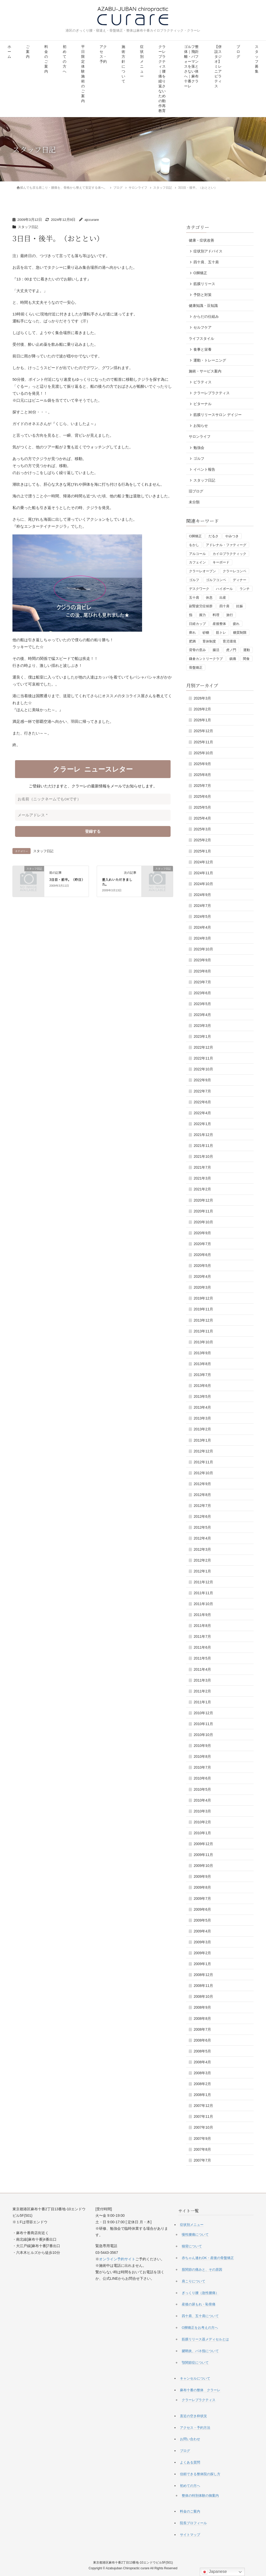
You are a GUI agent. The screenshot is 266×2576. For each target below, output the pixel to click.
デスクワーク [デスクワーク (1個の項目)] (199, 589)
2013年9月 (202, 1353)
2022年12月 (203, 1047)
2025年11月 (203, 742)
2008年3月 (202, 2073)
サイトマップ (190, 2535)
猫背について (192, 2246)
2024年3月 (202, 938)
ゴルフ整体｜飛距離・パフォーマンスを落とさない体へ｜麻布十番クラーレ (191, 66)
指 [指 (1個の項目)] (190, 615)
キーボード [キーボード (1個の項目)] (221, 562)
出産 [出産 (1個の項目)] (222, 597)
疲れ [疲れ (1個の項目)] (236, 624)
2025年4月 (202, 818)
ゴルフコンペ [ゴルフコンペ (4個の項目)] (216, 580)
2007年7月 (202, 2160)
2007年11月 (203, 2116)
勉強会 (198, 448)
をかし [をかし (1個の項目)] (194, 545)
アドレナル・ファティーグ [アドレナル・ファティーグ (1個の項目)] (226, 545)
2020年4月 (202, 1276)
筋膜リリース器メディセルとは (205, 2339)
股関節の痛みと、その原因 (202, 2269)
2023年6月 (202, 993)
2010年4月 (202, 1800)
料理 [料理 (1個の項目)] (216, 615)
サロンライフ (200, 436)
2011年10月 (203, 1604)
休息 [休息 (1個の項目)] (209, 597)
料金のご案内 (46, 59)
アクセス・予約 (103, 54)
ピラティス (202, 382)
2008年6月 (202, 2040)
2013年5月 (202, 1396)
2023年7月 (202, 982)
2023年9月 (202, 960)
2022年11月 (203, 1058)
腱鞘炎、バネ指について (200, 2351)
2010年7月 (202, 1767)
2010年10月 (203, 1735)
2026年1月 (202, 720)
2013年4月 (202, 1407)
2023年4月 (202, 1015)
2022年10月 (203, 1069)
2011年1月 (202, 1702)
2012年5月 (202, 1527)
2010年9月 (202, 1746)
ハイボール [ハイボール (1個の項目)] (224, 589)
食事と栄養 (202, 349)
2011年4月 (202, 1669)
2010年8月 (202, 1756)
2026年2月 (202, 709)
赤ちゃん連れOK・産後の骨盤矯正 (208, 2258)
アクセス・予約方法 (195, 2428)
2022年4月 (202, 1113)
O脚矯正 (200, 273)
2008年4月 (202, 2062)
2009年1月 (202, 1964)
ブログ (238, 52)
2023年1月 (202, 1036)
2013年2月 (202, 1429)
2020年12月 (203, 1200)
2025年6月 (202, 796)
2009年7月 (202, 1898)
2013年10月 (203, 1342)
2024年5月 (202, 916)
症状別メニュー (142, 61)
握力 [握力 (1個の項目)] (202, 615)
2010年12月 (203, 1713)
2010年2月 (202, 1822)
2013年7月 (202, 1375)
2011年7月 (202, 1636)
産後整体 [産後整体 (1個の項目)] (219, 624)
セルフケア (202, 327)
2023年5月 (202, 1004)
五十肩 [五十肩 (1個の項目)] (194, 597)
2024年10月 (203, 884)
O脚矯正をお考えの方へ (200, 2328)
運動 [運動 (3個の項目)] (246, 650)
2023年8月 (202, 971)
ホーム (9, 52)
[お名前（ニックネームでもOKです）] (93, 799)
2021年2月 (202, 1189)
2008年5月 (202, 2051)
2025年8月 (202, 775)
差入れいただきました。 (117, 882)
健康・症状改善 (201, 240)
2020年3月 (202, 1287)
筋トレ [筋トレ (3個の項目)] (221, 632)
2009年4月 (202, 1931)
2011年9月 (202, 1615)
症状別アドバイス (207, 251)
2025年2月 (202, 840)
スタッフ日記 (29, 227)
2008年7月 (202, 2029)
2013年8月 (202, 1364)
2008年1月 (202, 2095)
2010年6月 (202, 1778)
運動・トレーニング (209, 360)
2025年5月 (202, 807)
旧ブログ (196, 491)
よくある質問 (190, 2462)
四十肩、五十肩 (206, 262)
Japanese (214, 2572)
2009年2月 (202, 1953)
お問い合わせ (190, 2439)
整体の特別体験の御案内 (200, 2495)
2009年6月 (202, 1909)
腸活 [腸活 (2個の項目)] (216, 650)
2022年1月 (202, 1124)
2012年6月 (202, 1516)
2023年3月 (202, 1026)
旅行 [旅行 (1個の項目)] (229, 615)
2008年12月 (203, 1975)
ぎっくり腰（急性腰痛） (200, 2293)
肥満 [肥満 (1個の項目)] (192, 641)
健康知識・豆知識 (203, 306)
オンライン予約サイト (117, 2259)
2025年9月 (202, 764)
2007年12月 (203, 2106)
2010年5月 (202, 1789)
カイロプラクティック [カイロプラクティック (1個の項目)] (229, 554)
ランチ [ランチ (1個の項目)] (245, 589)
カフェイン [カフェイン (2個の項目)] (197, 562)
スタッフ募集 (256, 59)
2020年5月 (202, 1266)
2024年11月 (203, 873)
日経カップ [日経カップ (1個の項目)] (197, 624)
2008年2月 (202, 2084)
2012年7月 (202, 1506)
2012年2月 (202, 1560)
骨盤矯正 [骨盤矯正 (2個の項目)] (195, 667)
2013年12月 (203, 1320)
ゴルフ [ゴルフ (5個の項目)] (194, 580)
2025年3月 (202, 829)
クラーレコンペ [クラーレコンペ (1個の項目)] (234, 571)
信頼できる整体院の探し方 (200, 2474)
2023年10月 (203, 949)
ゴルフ (198, 458)
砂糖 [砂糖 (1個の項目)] (205, 632)
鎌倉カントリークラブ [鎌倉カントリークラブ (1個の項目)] (206, 659)
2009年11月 (203, 1855)
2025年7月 (202, 786)
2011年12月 (203, 1582)
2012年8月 (202, 1495)
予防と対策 (202, 295)
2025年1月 (202, 851)
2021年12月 (203, 1135)
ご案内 (28, 52)
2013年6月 (202, 1386)
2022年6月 (202, 1102)
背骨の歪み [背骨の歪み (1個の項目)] (197, 650)
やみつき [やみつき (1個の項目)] (232, 536)
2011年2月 (202, 1691)
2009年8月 (202, 1887)
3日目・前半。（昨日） (67, 879)
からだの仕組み (206, 316)
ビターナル (202, 404)
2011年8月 (202, 1626)
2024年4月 (202, 927)
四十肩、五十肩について (200, 2316)
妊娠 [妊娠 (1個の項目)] (239, 606)
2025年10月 (203, 753)
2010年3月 (202, 1811)
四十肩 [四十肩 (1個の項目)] (224, 606)
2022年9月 (202, 1080)
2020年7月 (202, 1244)
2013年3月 (202, 1418)
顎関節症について (195, 2363)
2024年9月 (202, 895)
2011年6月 (202, 1647)
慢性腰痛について (195, 2234)
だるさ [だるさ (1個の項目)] (213, 536)
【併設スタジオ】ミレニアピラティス (218, 66)
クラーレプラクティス (211, 393)
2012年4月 (202, 1538)
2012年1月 (202, 1571)
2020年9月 (202, 1233)
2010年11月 (203, 1724)
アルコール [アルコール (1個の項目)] (197, 554)
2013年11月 (203, 1331)
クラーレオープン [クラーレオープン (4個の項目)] (202, 571)
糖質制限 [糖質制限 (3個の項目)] (240, 632)
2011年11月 (203, 1593)
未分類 (194, 502)
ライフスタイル (201, 338)
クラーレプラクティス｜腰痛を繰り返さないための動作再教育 (162, 79)
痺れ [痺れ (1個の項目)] (192, 632)
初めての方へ (64, 59)
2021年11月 (203, 1146)
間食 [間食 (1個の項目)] (246, 659)
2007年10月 (203, 2127)
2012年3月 (202, 1549)
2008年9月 (202, 2007)
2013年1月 (202, 1440)
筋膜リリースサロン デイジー (217, 415)
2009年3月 (202, 1942)
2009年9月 (202, 1876)
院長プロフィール (193, 2523)
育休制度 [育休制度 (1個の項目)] (209, 641)
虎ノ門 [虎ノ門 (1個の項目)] (231, 650)
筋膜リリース (204, 284)
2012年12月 (203, 1451)
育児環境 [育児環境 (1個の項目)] (229, 641)
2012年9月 (202, 1484)
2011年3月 (202, 1680)
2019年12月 (203, 1298)
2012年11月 (203, 1462)
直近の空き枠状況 (193, 2416)
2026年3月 (202, 698)
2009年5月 (202, 1920)
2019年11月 (203, 1309)
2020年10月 (203, 1222)
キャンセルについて (195, 2378)
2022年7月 (202, 1091)
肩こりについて (193, 2281)
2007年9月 (202, 2138)
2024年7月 (202, 906)
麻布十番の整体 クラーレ (200, 2390)
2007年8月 (202, 2149)
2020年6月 (202, 1255)
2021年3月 (202, 1178)
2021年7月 (202, 1167)
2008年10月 (203, 1996)
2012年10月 (203, 1473)
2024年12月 (203, 862)
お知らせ (200, 426)
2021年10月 (203, 1156)
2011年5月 (202, 1658)
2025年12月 (203, 731)
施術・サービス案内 (205, 371)
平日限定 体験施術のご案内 (83, 74)
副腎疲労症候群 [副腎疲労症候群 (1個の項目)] (201, 606)
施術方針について (123, 64)
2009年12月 (203, 1844)
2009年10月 (203, 1866)
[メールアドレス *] (93, 815)
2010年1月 (202, 1833)
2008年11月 (203, 1986)
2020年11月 (203, 1211)
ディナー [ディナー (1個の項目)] (239, 580)
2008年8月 (202, 2018)
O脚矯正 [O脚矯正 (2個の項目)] (195, 536)
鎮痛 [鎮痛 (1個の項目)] (232, 659)
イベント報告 (204, 469)
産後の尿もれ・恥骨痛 (198, 2304)
